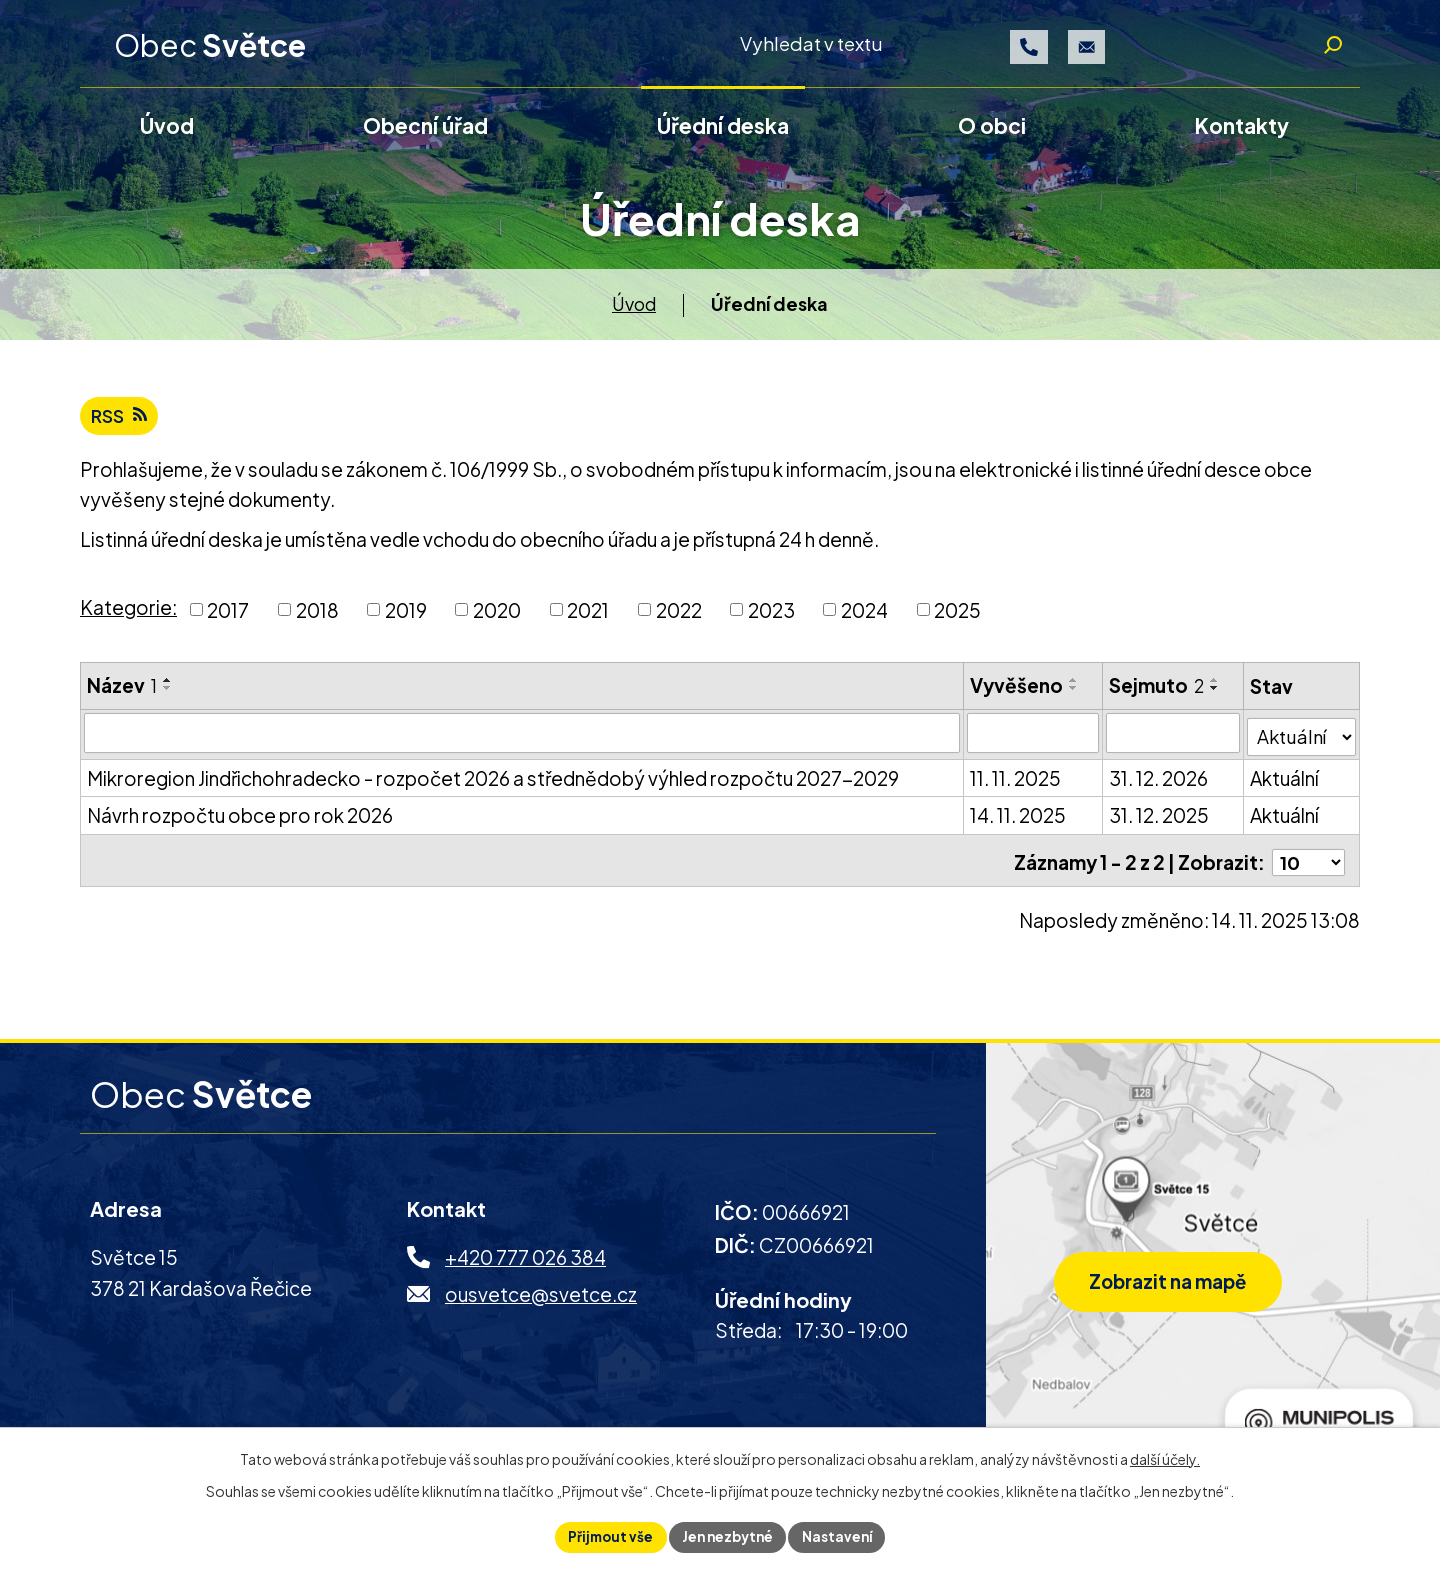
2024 (864, 619)
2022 (679, 619)
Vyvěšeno (1016, 694)
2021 (588, 619)
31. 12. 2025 (1160, 822)
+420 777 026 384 (525, 1260)
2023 (771, 619)
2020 (497, 619)
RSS (121, 424)
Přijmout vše (606, 1536)
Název (122, 694)
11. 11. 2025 (1015, 784)
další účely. (1165, 1457)
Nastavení (842, 1536)
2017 (228, 619)
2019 (406, 619)
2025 (957, 619)
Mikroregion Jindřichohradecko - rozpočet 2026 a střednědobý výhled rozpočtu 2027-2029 (493, 784)
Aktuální (1285, 784)
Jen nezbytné (728, 1536)
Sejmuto (1157, 694)
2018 (317, 619)
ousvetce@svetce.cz (541, 1297)
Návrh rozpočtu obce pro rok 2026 (240, 822)
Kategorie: (128, 616)
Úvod (634, 310)
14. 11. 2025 (1018, 822)
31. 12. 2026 (1159, 784)
